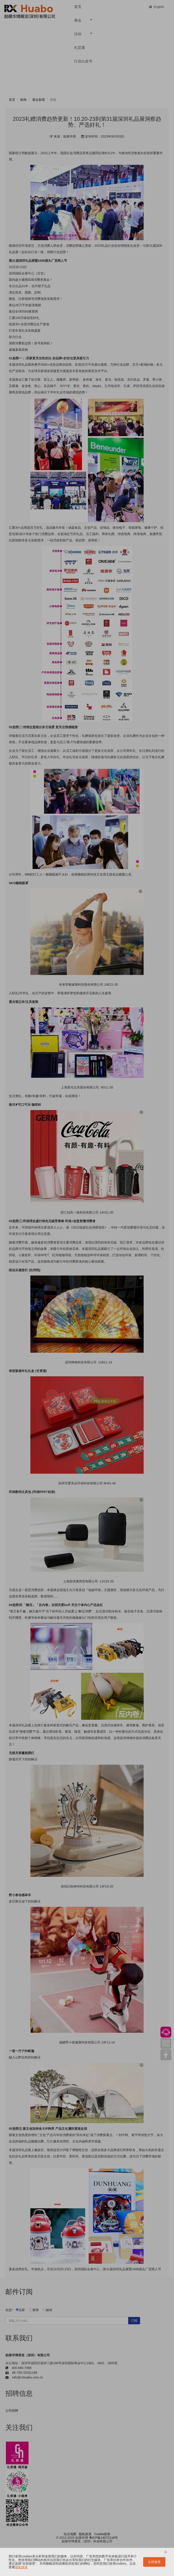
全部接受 (154, 2562)
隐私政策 (21, 2567)
